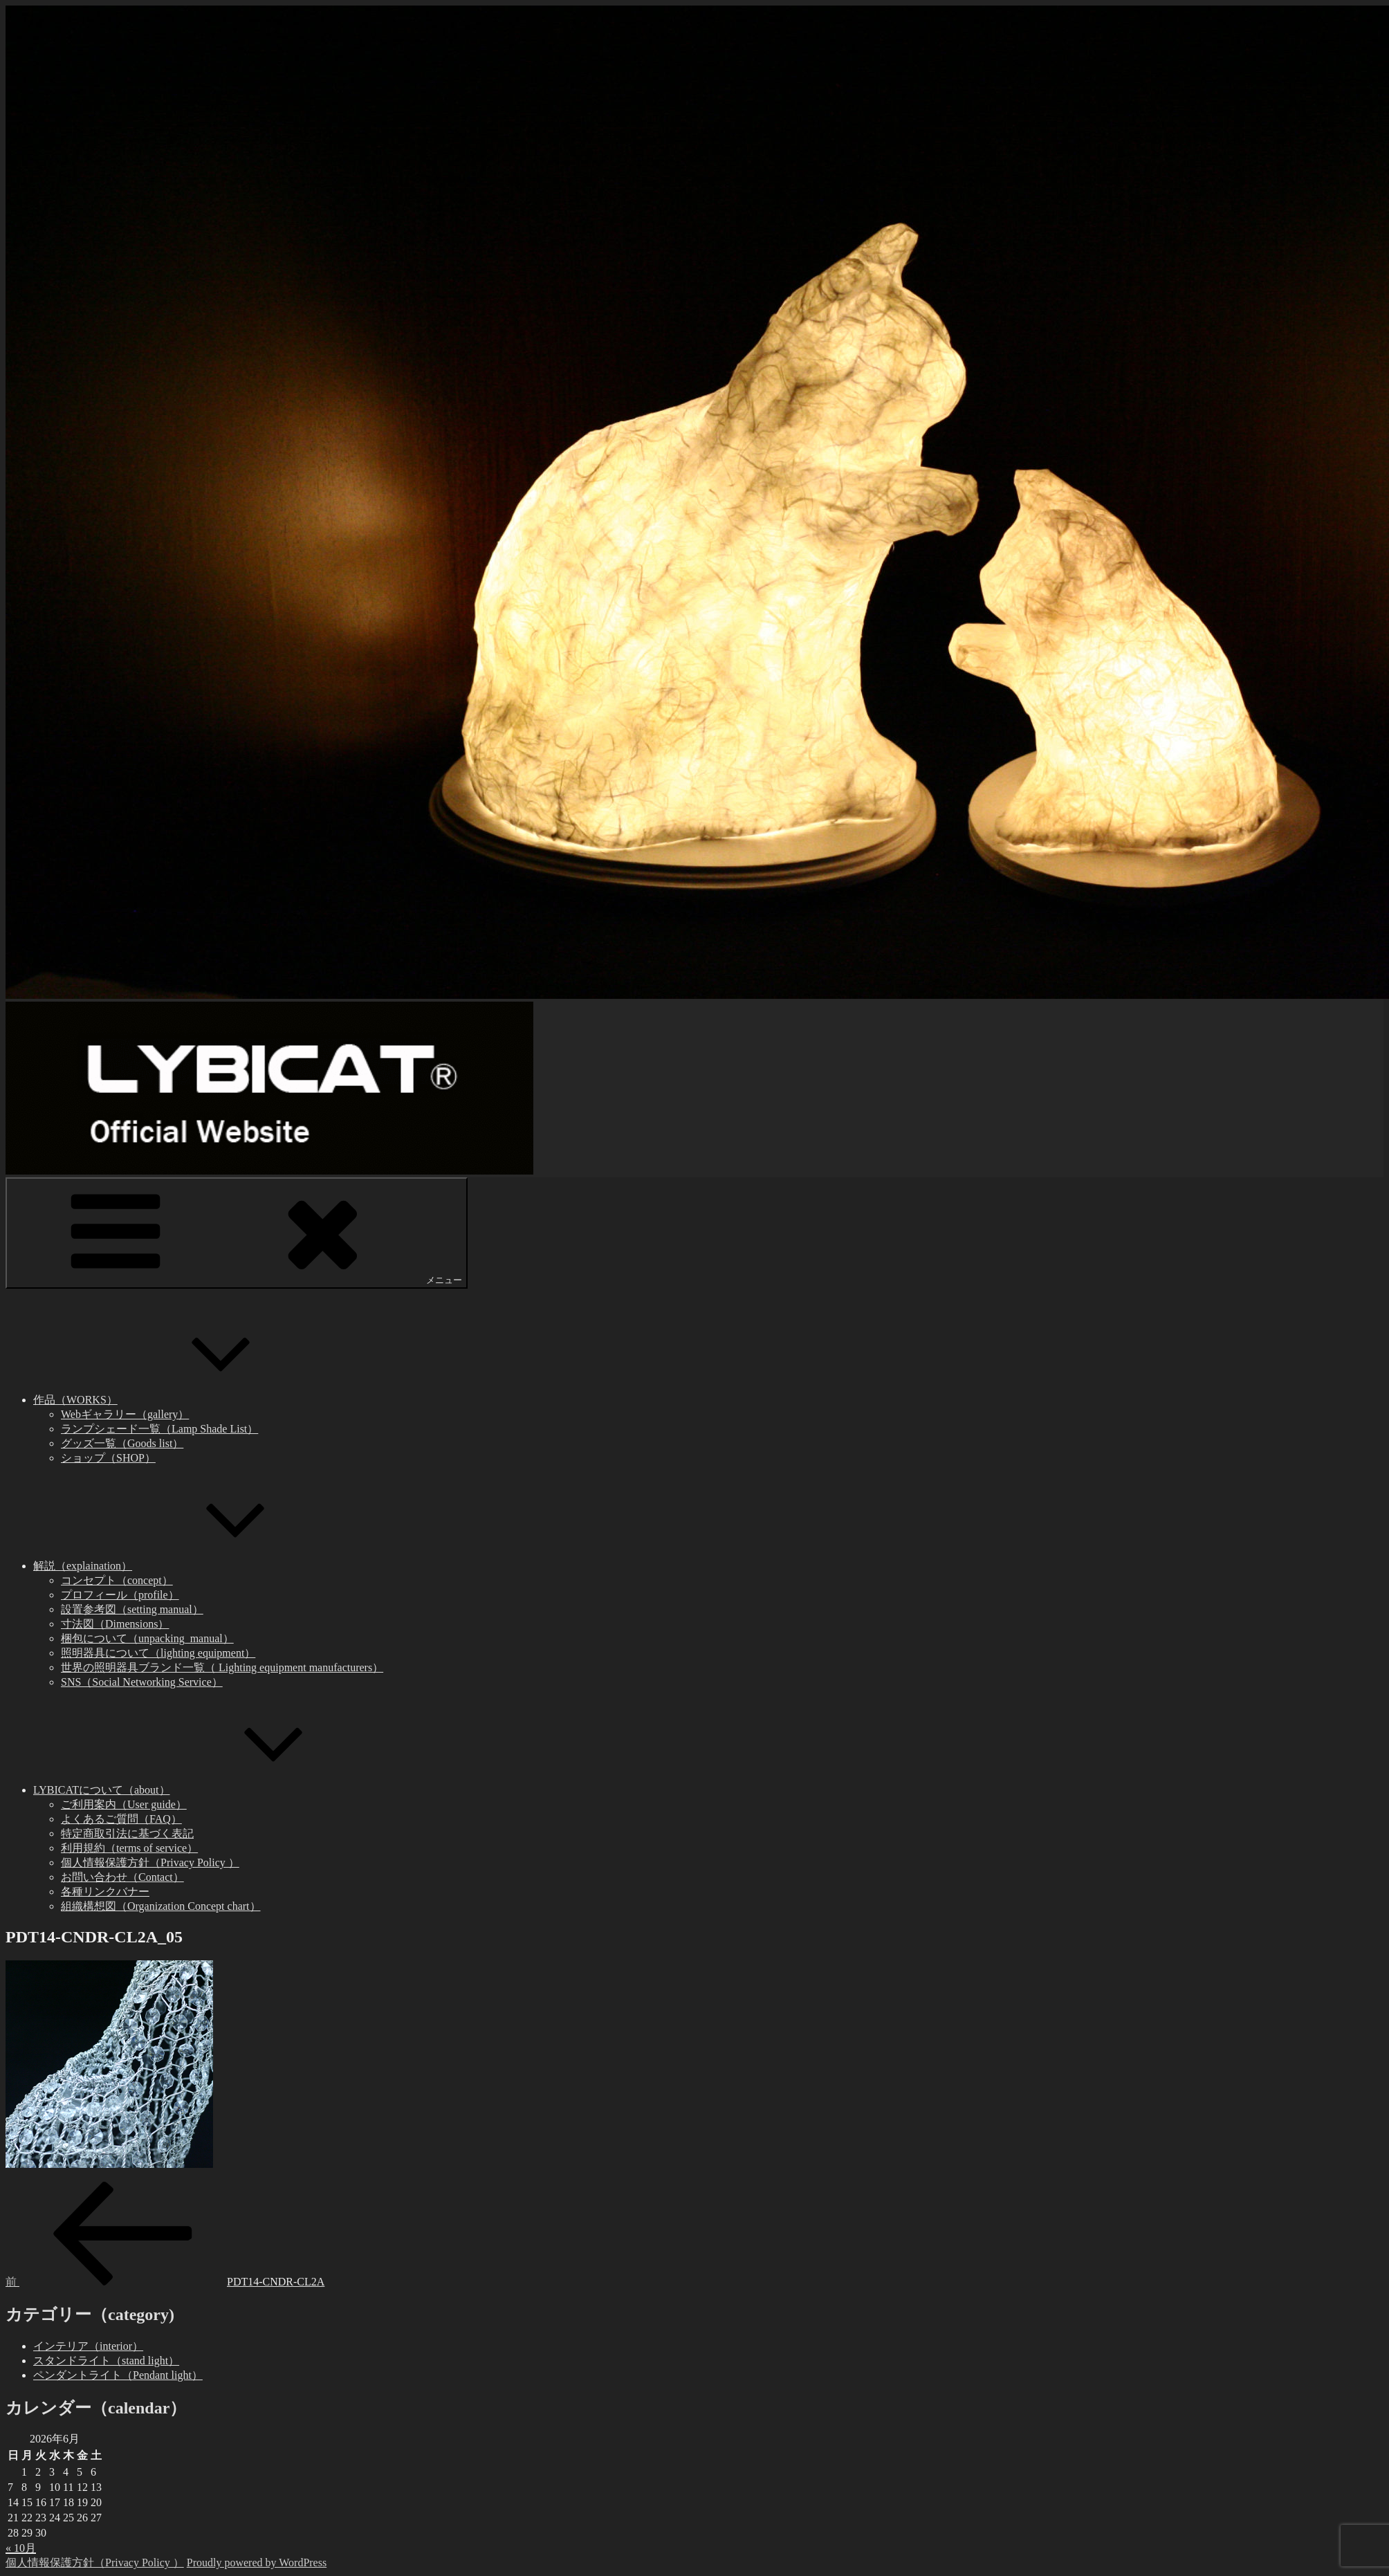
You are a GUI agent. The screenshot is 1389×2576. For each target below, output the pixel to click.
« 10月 (21, 2548)
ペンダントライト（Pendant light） (118, 2375)
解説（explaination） (186, 1566)
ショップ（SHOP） (108, 1458)
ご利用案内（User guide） (124, 1804)
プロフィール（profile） (120, 1595)
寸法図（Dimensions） (115, 1624)
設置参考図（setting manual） (132, 1609)
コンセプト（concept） (117, 1580)
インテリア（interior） (88, 2346)
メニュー (236, 1232)
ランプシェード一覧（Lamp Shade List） (159, 1429)
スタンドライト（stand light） (106, 2360)
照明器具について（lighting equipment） (158, 1653)
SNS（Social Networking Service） (142, 1682)
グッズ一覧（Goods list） (122, 1443)
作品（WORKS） (179, 1400)
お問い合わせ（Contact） (122, 1877)
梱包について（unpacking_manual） (147, 1638)
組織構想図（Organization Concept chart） (161, 1906)
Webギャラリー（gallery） (125, 1414)
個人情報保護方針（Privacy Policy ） (150, 1862)
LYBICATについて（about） (205, 1790)
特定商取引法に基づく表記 (127, 1833)
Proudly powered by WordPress (256, 2562)
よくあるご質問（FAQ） (121, 1819)
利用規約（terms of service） (129, 1848)
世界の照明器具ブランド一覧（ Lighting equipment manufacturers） (222, 1667)
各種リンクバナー (105, 1891)
